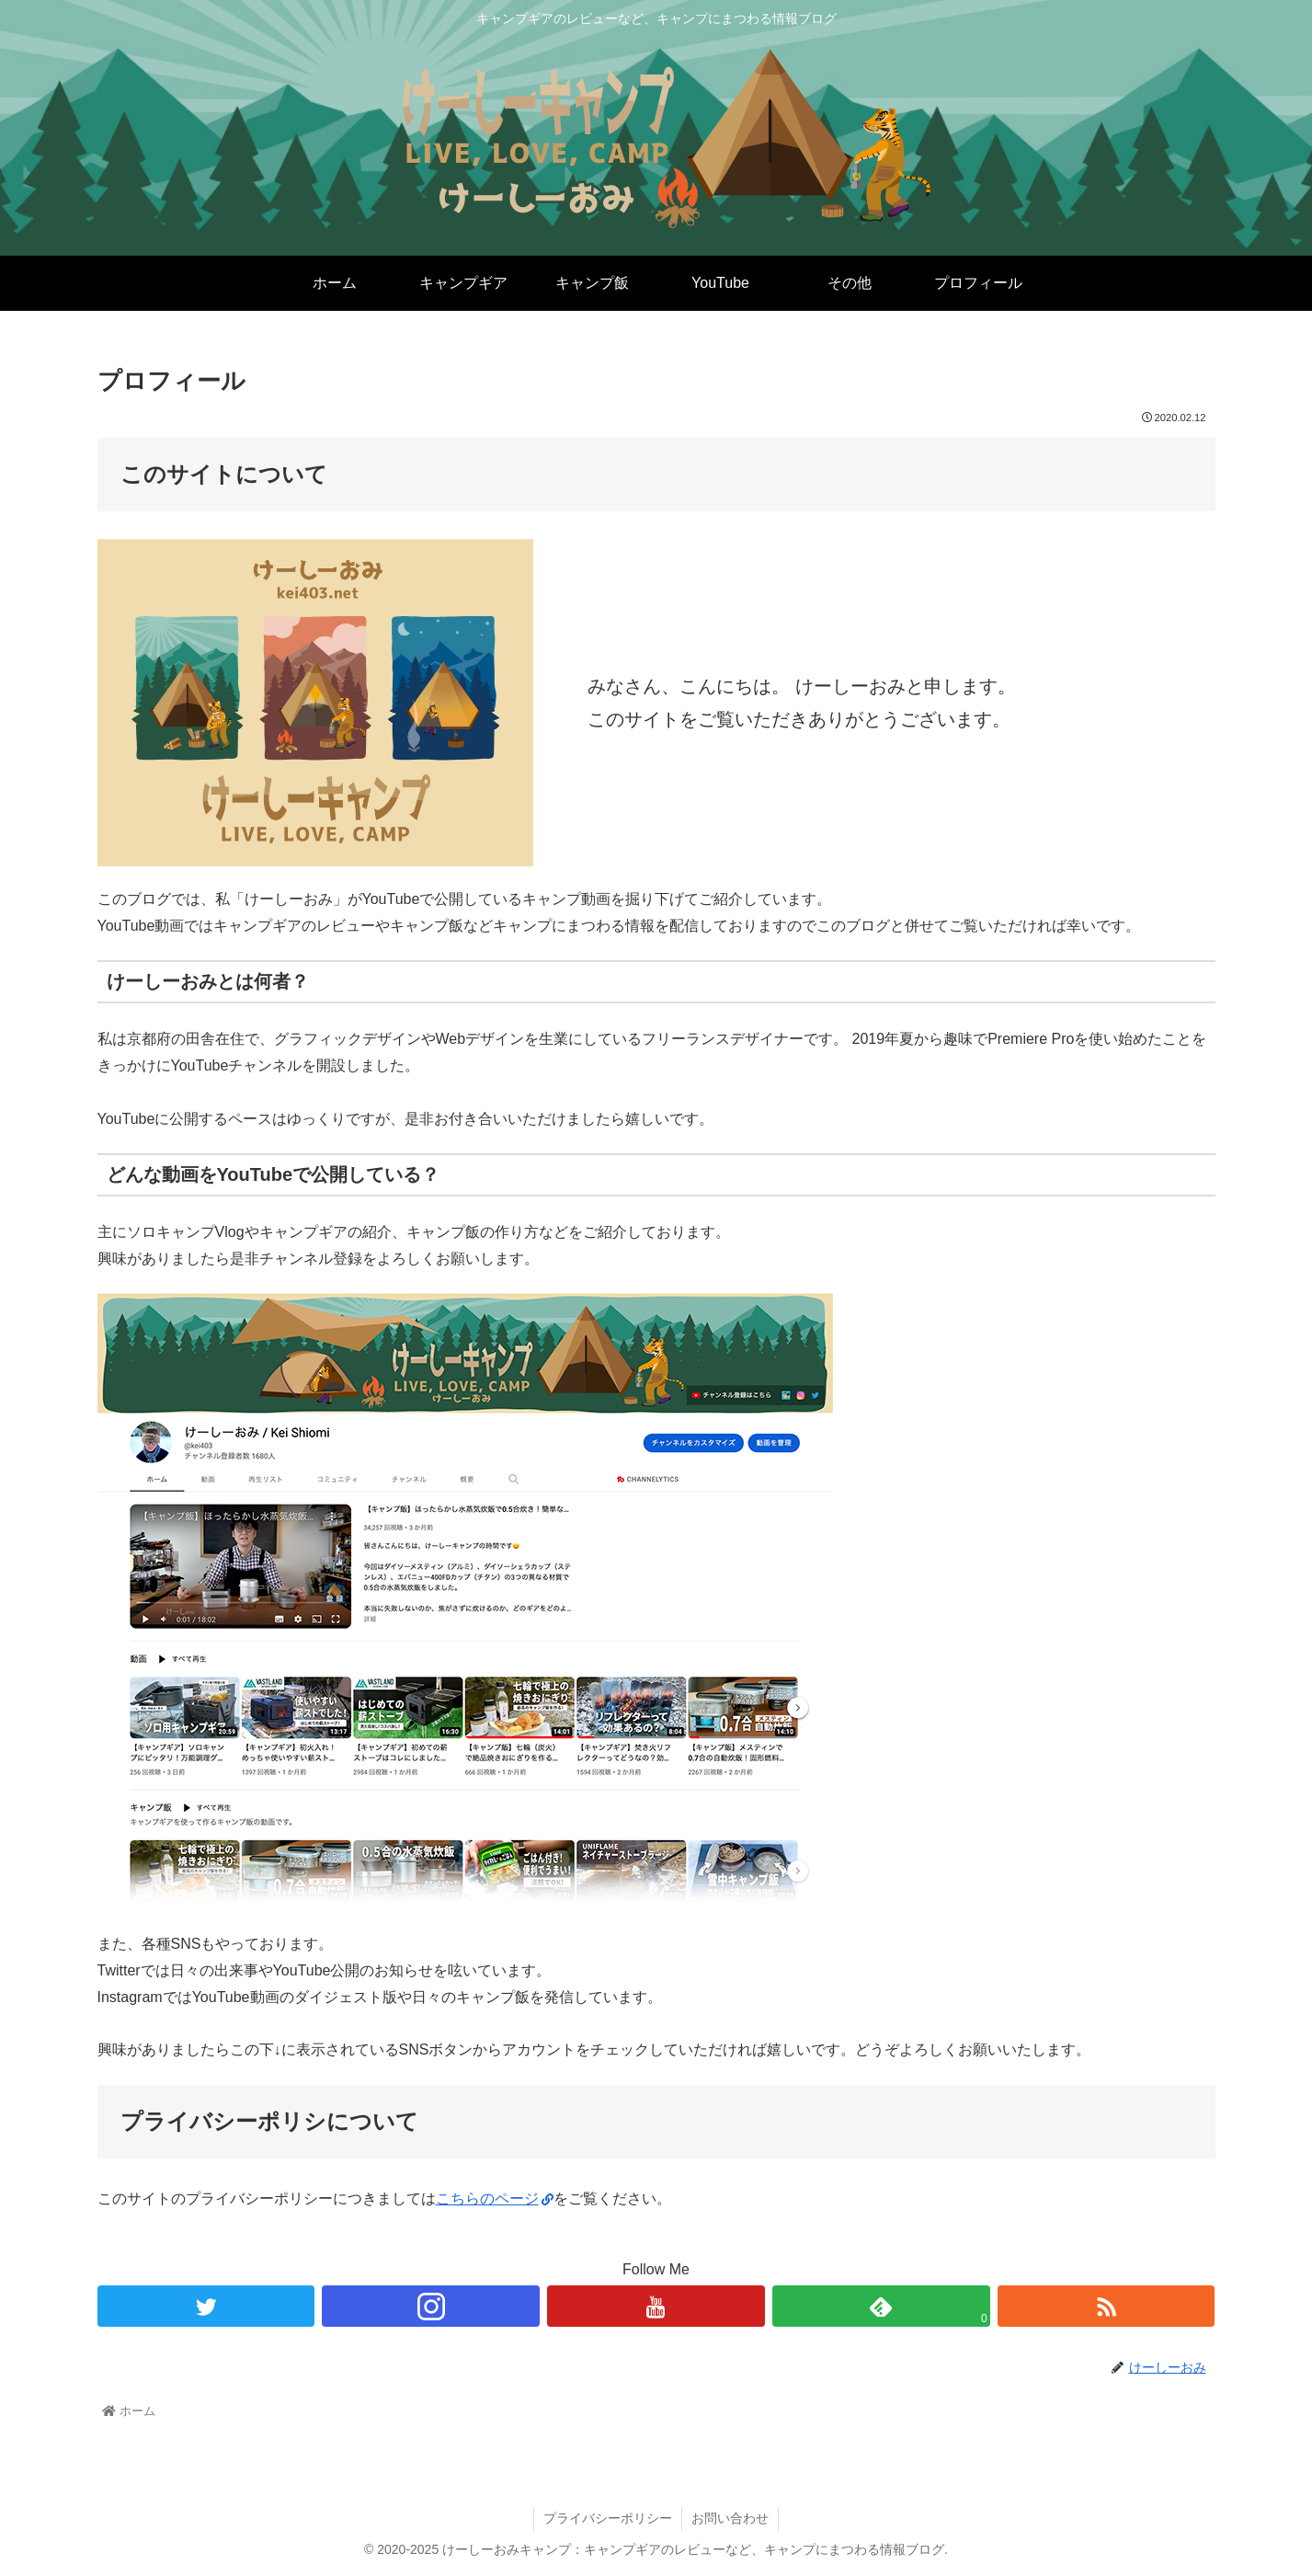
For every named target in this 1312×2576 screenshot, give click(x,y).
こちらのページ (494, 2198)
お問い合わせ (730, 2518)
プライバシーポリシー (607, 2518)
